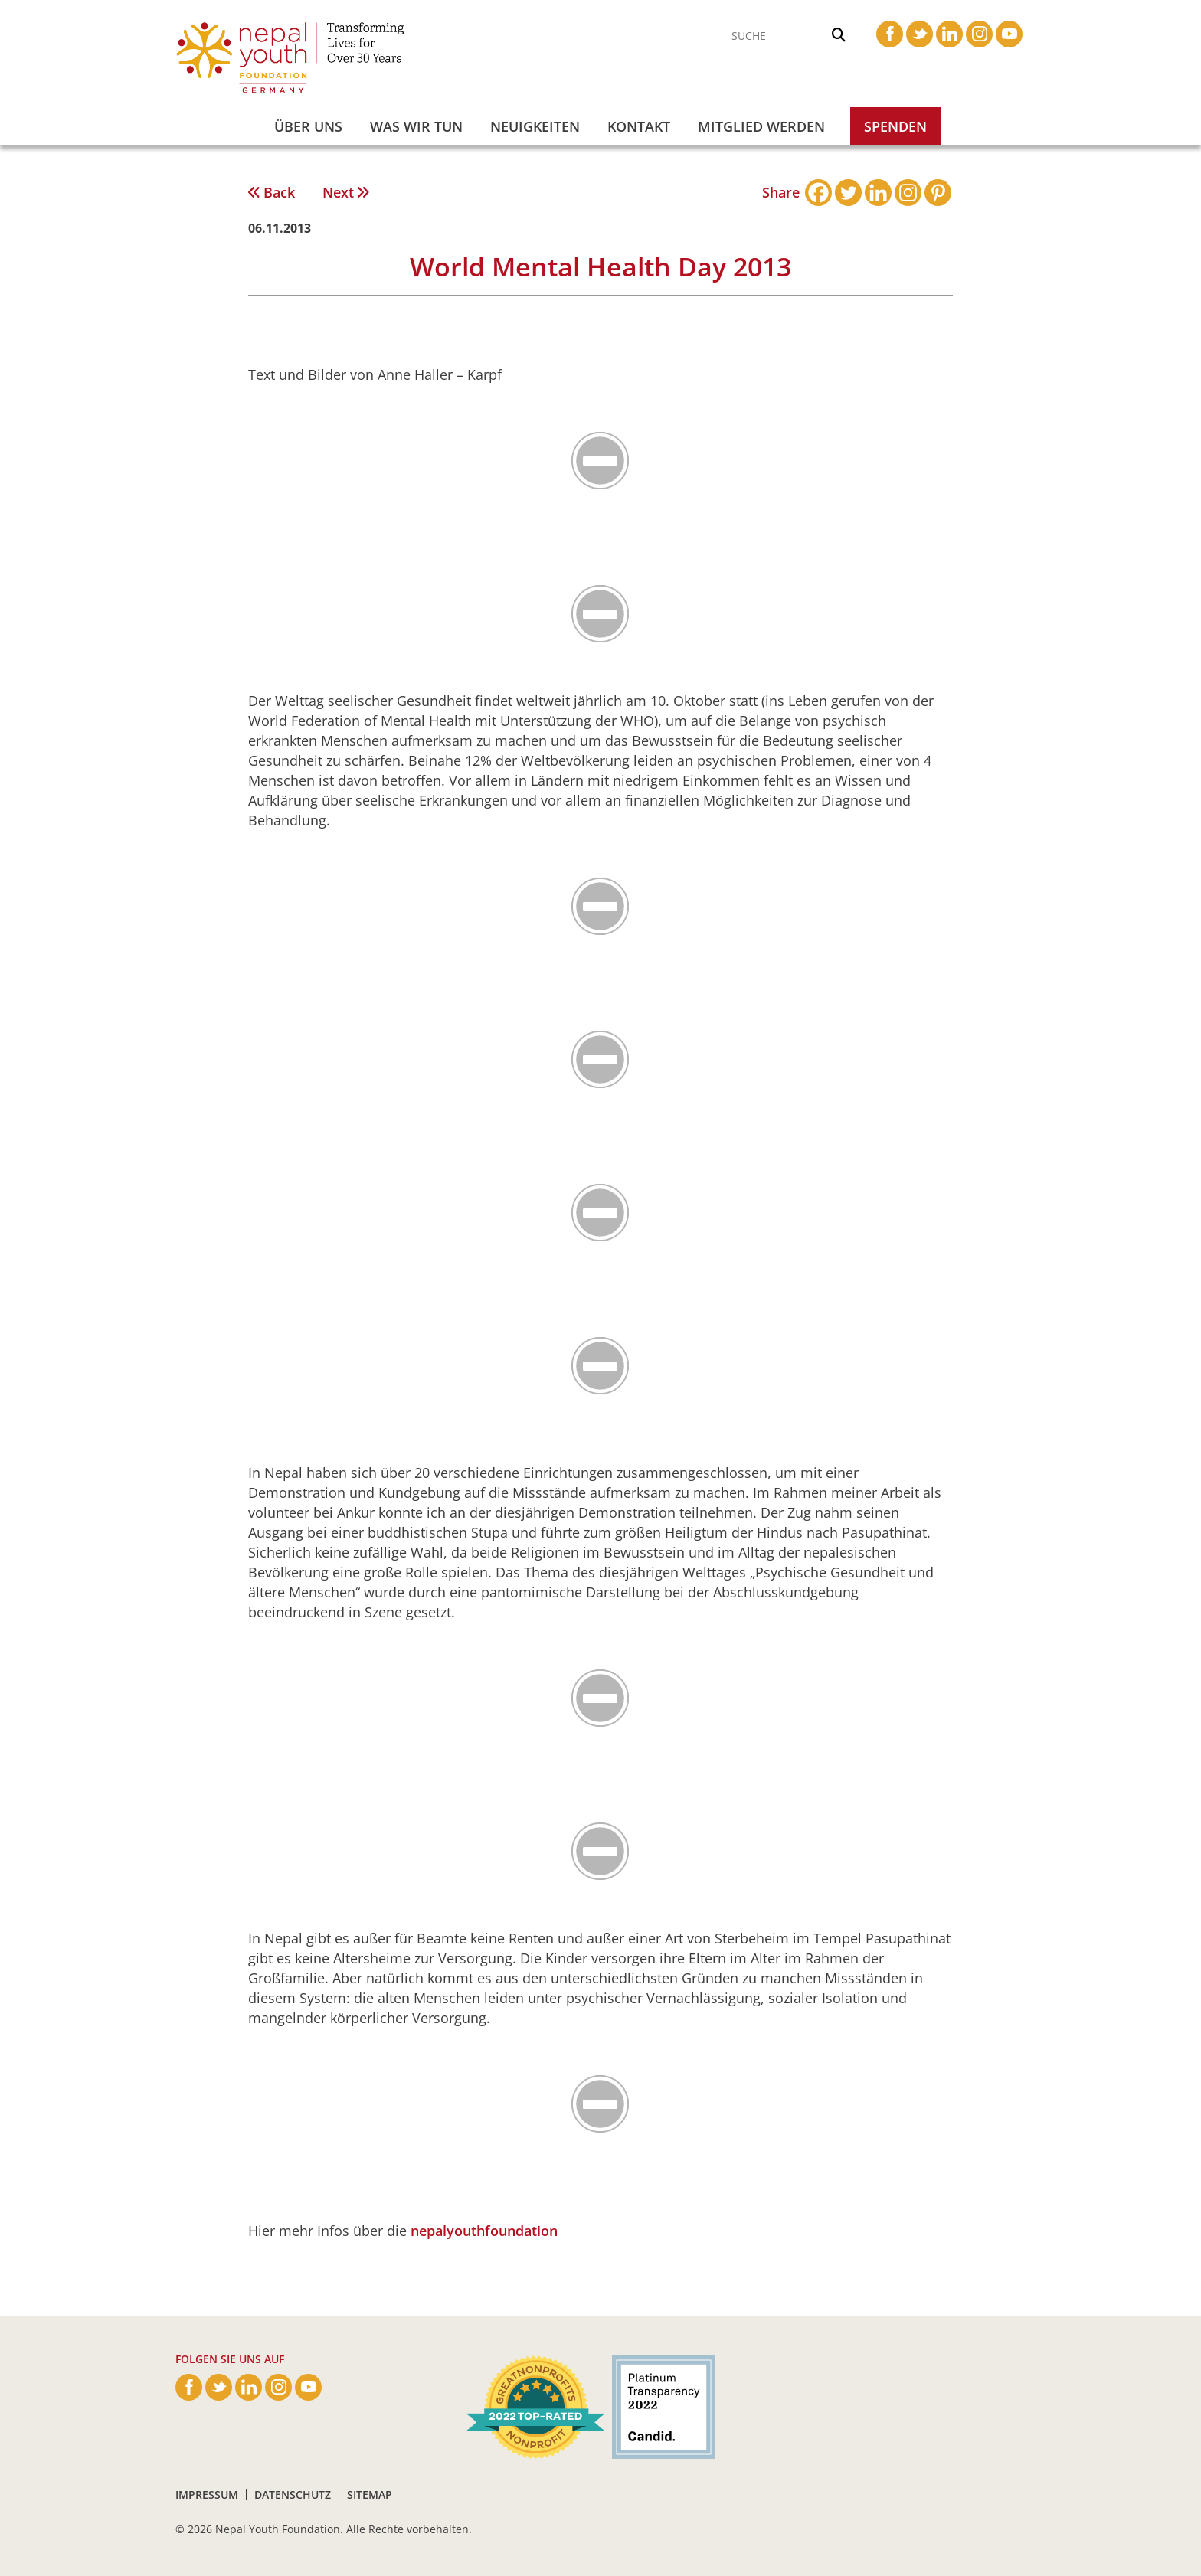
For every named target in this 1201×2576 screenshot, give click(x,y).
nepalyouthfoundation (484, 2230)
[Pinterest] (937, 192)
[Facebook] (818, 192)
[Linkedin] (878, 192)
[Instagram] (908, 192)
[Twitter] (848, 192)
